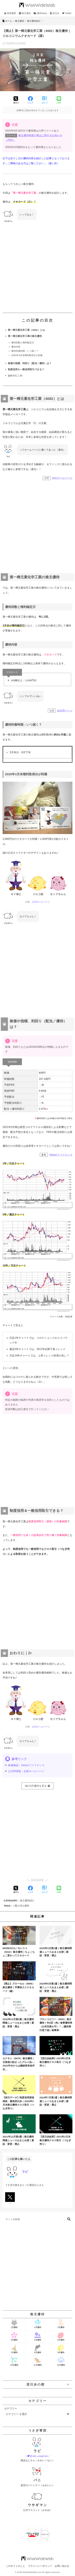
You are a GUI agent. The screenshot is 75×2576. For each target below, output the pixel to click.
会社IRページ (64, 710)
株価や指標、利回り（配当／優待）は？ (29, 363)
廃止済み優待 (22, 1905)
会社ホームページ (62, 478)
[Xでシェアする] (16, 100)
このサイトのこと (15, 2566)
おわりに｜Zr (15, 375)
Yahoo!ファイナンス (60, 1154)
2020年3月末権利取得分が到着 (27, 355)
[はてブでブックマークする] (45, 100)
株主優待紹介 (27, 1900)
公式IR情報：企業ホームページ (26, 1771)
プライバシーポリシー (40, 2566)
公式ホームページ (41, 902)
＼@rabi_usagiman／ (37, 2456)
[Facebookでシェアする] (30, 100)
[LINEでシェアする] (59, 100)
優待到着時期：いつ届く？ (24, 351)
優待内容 (15, 346)
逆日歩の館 (35, 2384)
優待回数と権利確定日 (22, 342)
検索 (68, 2219)
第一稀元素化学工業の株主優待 (25, 336)
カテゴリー (10, 2408)
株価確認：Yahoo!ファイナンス (26, 1765)
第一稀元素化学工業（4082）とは (26, 330)
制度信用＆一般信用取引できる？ (26, 369)
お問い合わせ (62, 2566)
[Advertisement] (37, 269)
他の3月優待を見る (37, 1785)
